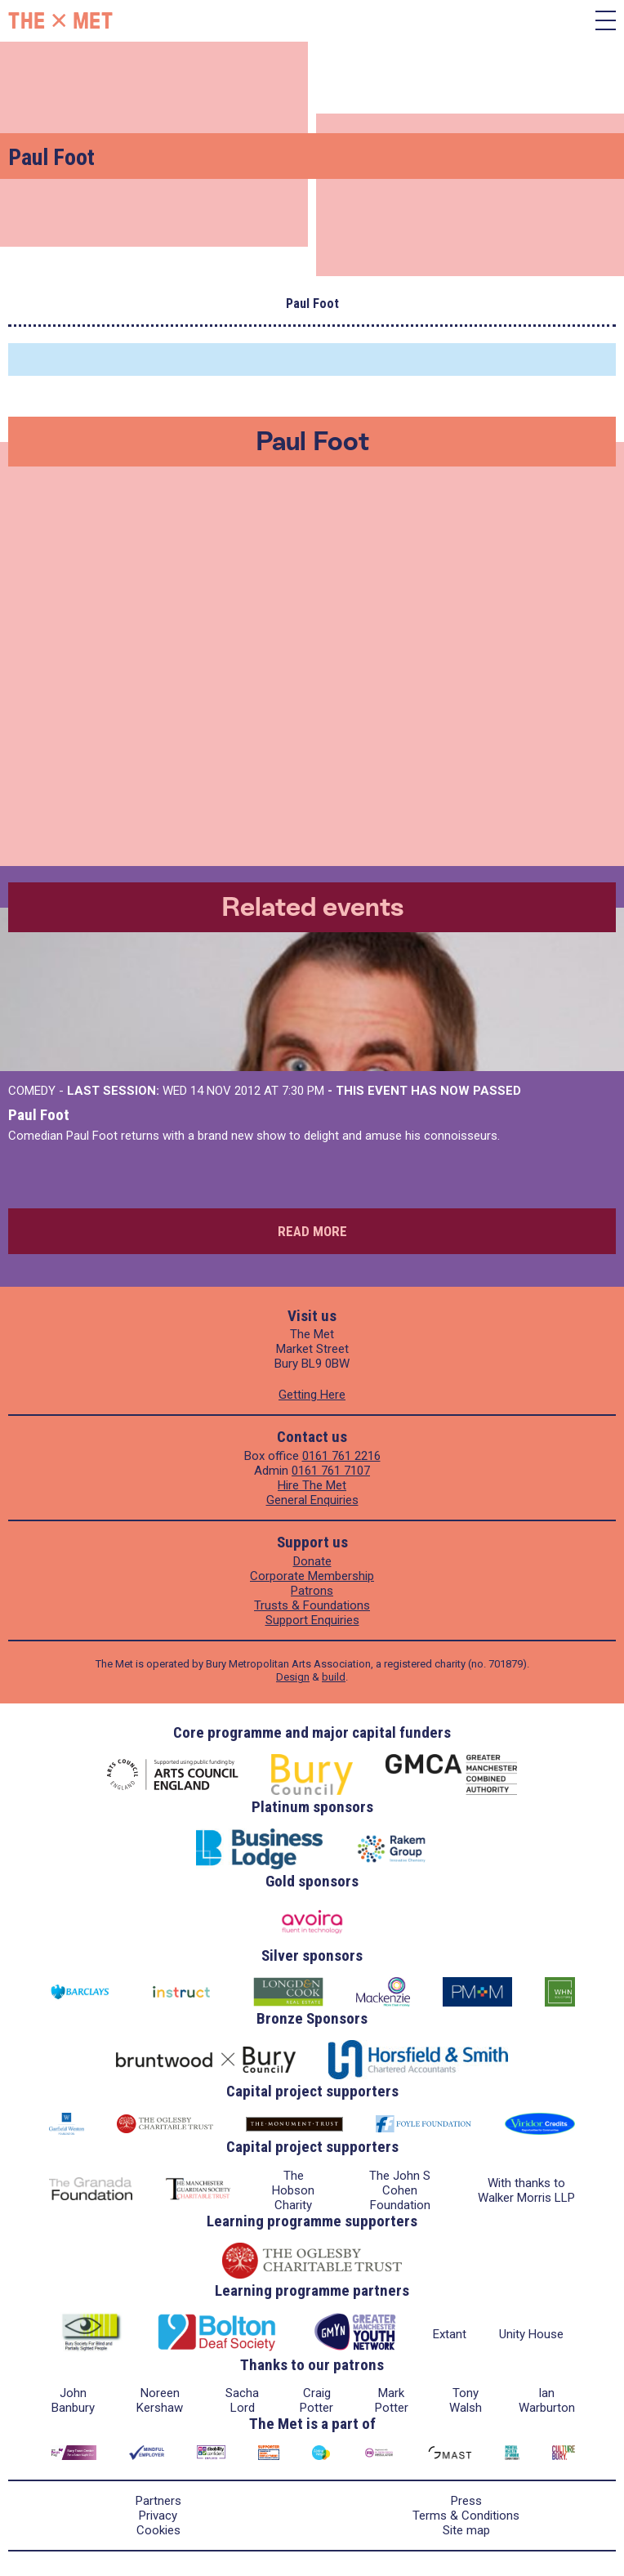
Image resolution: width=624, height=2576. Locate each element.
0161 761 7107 (331, 1470)
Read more (312, 1231)
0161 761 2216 (341, 1456)
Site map (466, 2530)
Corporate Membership (312, 1576)
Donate (312, 1561)
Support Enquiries (312, 1620)
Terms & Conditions (465, 2515)
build (333, 1677)
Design (293, 1677)
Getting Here (312, 1394)
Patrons (312, 1590)
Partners (158, 2500)
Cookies (158, 2530)
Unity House (531, 2334)
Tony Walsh (465, 2400)
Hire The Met (312, 1485)
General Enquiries (312, 1500)
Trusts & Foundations (312, 1605)
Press (466, 2500)
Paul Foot (38, 1114)
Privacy (158, 2515)
